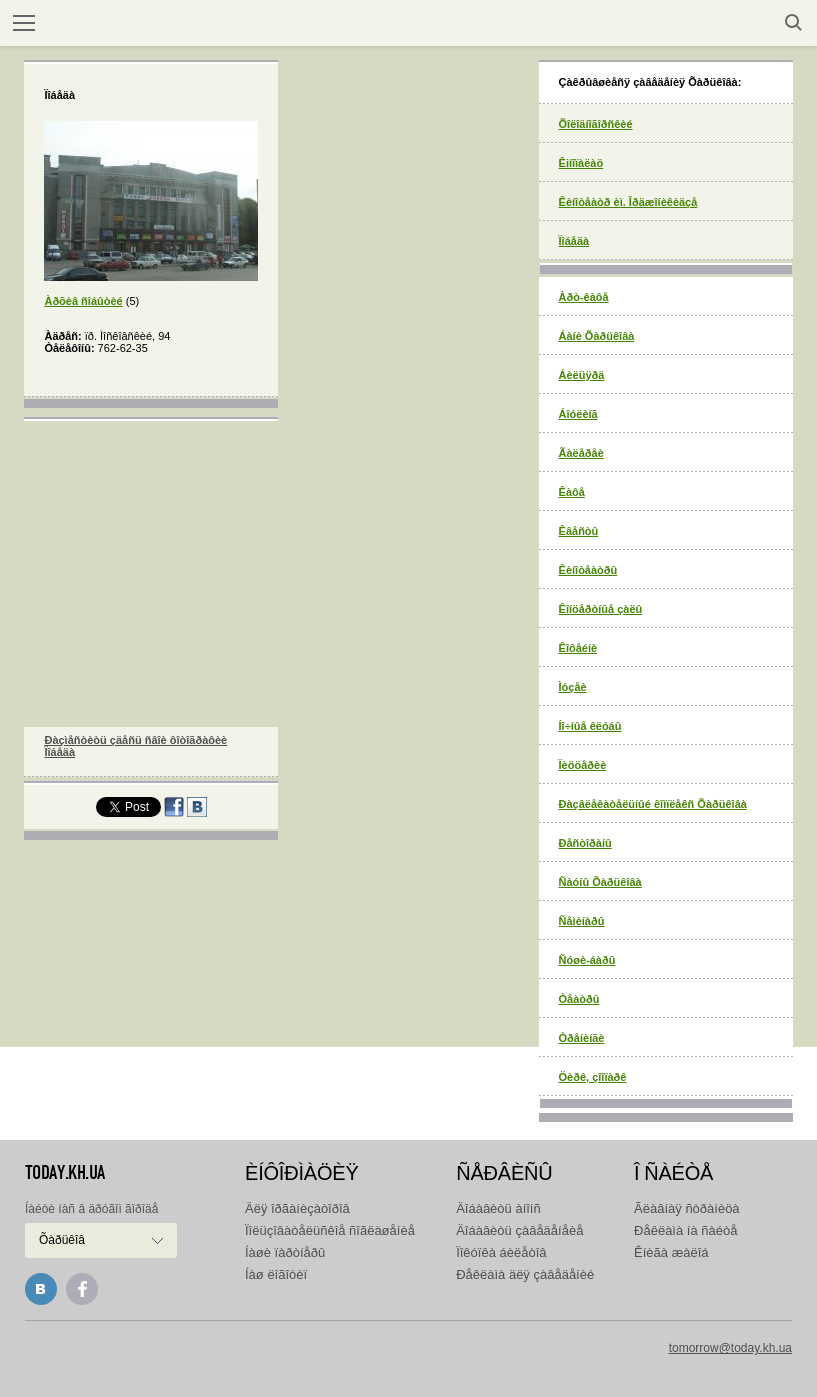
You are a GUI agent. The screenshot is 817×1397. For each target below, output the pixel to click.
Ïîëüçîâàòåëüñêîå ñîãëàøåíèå (330, 1230)
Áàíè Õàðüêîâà (597, 336)
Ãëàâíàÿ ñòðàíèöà (687, 1208)
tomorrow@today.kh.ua (730, 1348)
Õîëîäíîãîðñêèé (596, 124)
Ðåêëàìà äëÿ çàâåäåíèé (525, 1274)
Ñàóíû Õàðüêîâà (600, 882)
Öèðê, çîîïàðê (593, 1077)
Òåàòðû (579, 999)
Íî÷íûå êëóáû (590, 726)
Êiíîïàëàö (581, 163)
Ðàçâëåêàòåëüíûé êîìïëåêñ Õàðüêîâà (653, 804)
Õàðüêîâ (62, 1240)
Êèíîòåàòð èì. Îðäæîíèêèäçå (628, 202)
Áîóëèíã (578, 414)
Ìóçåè (573, 687)
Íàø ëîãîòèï (276, 1274)
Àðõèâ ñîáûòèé (83, 301)
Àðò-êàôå (584, 297)
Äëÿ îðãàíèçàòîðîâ (297, 1208)
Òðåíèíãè (582, 1038)
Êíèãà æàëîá (671, 1252)
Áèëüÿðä (582, 375)
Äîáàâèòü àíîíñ (498, 1208)
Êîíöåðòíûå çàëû (601, 609)
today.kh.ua (65, 1173)
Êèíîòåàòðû (588, 570)
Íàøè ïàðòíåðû (285, 1252)
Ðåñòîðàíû (585, 843)
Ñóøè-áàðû (587, 960)
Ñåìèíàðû (582, 921)
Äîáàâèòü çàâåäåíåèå (519, 1230)
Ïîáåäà (574, 241)
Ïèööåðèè (583, 765)
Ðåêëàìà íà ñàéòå (685, 1230)
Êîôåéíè (578, 648)
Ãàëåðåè (581, 453)
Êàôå (572, 492)
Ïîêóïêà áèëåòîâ (501, 1252)
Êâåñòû (579, 531)
